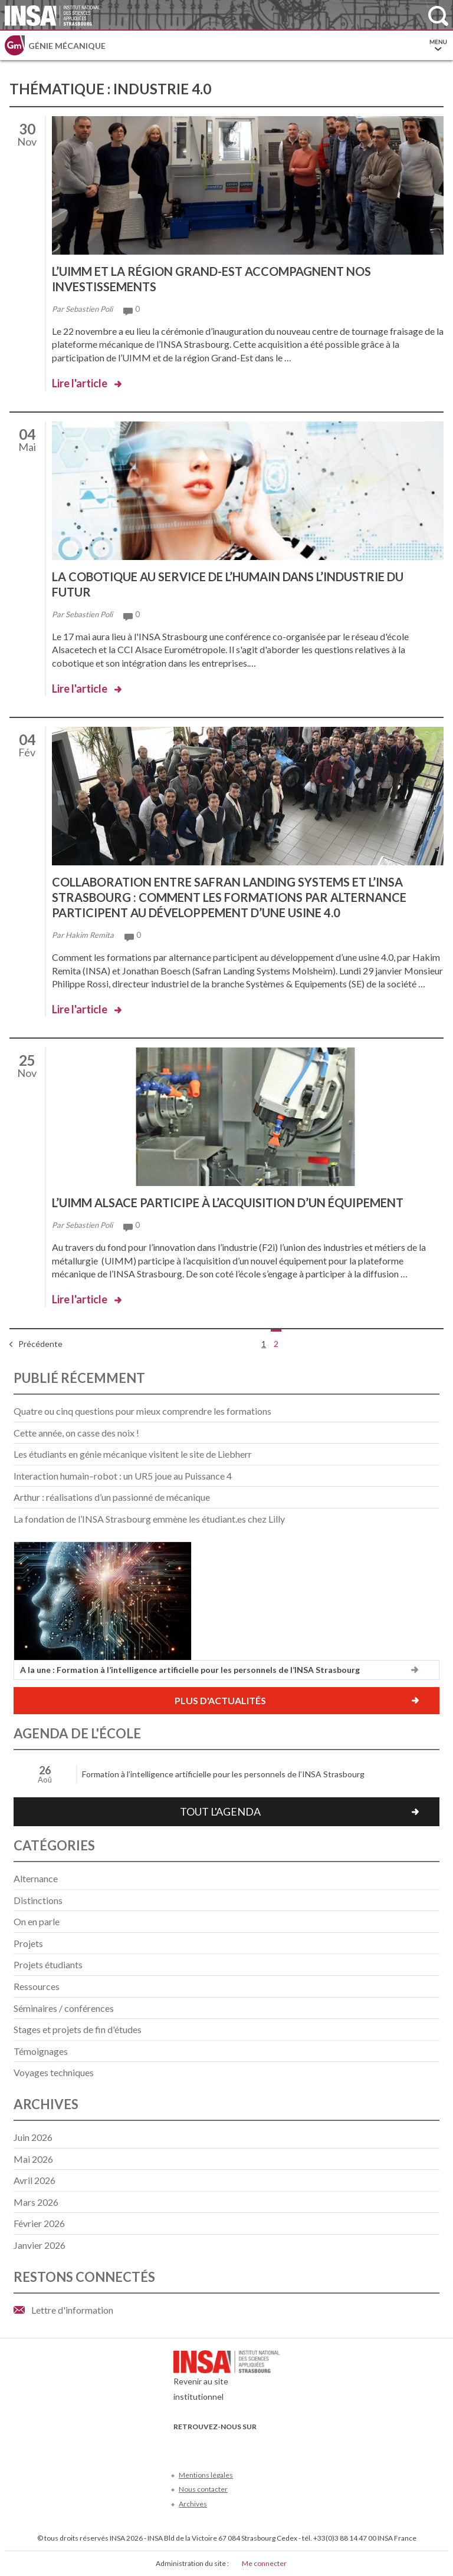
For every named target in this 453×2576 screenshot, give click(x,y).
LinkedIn (239, 2444)
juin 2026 (33, 2137)
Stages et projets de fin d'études (78, 2029)
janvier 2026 (39, 2245)
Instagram (258, 2444)
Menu (438, 45)
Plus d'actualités (220, 1700)
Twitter (200, 2444)
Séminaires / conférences (64, 2008)
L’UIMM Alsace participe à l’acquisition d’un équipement (227, 1202)
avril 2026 (34, 2180)
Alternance (36, 1878)
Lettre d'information (72, 2309)
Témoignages (41, 2051)
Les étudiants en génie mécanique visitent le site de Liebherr (133, 1454)
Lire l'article (79, 383)
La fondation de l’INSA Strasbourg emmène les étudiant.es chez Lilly (149, 1518)
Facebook (180, 2444)
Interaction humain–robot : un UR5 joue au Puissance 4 (123, 1475)
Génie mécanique (67, 46)
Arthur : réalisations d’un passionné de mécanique (112, 1497)
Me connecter (264, 2563)
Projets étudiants (48, 1964)
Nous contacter (203, 2489)
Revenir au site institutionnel (226, 2379)
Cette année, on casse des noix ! (76, 1432)
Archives (193, 2503)
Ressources (37, 1986)
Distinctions (38, 1900)
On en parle (37, 1921)
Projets (28, 1943)
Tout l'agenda (220, 1811)
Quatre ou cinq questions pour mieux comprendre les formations (142, 1411)
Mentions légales (206, 2474)
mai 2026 (33, 2159)
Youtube (219, 2444)
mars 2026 (36, 2202)
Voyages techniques (54, 2072)
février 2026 (39, 2223)
